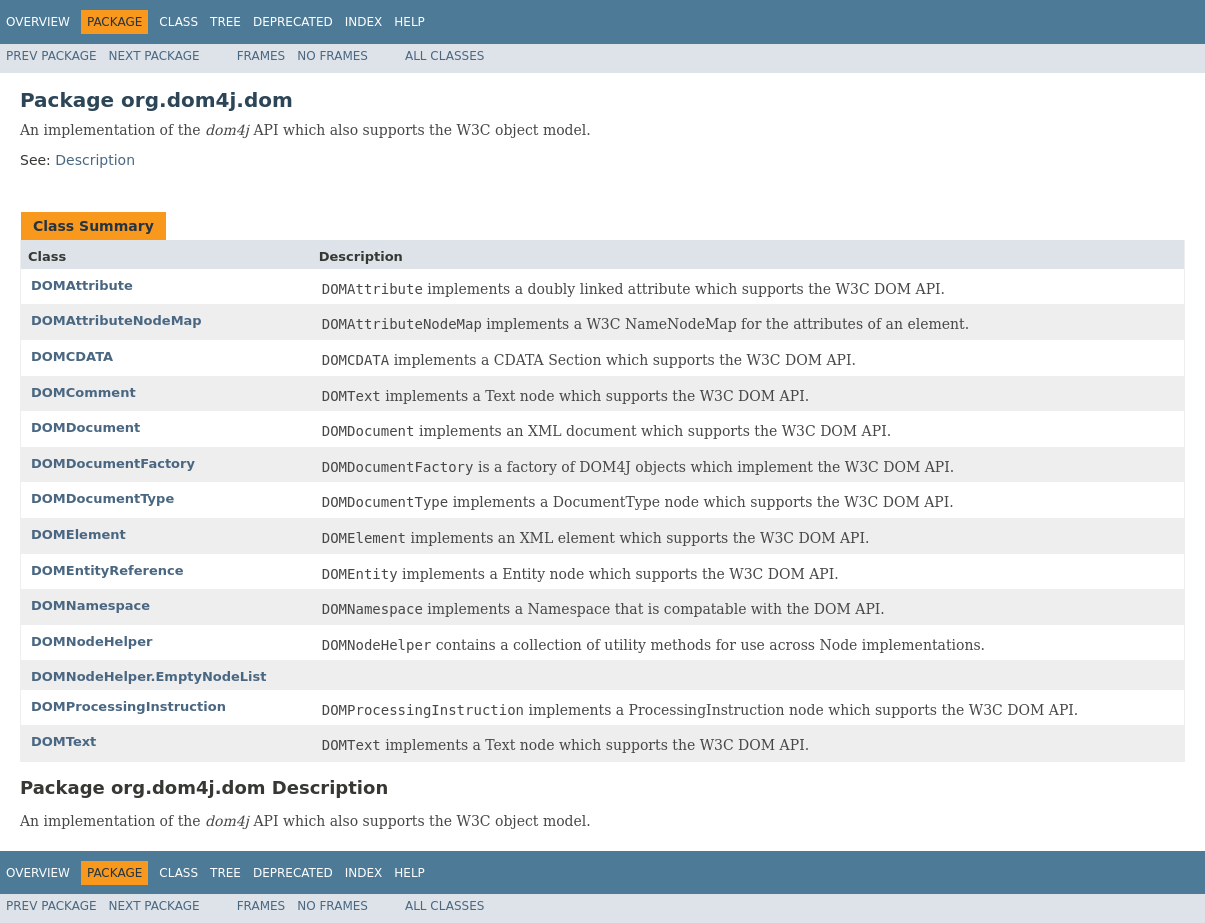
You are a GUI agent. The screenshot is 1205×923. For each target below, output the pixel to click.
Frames (261, 56)
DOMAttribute (82, 285)
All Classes (444, 56)
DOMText (63, 741)
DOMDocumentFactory (113, 463)
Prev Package (51, 56)
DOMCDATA (72, 356)
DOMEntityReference (107, 570)
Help (409, 22)
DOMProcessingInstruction (128, 706)
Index (364, 22)
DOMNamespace (90, 605)
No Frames (332, 56)
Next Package (154, 56)
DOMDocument (85, 427)
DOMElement (78, 534)
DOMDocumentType (102, 498)
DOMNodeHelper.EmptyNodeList (149, 676)
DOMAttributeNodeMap (116, 320)
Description (95, 160)
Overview (38, 22)
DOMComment (83, 392)
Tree (225, 22)
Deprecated (293, 22)
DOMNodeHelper (91, 641)
